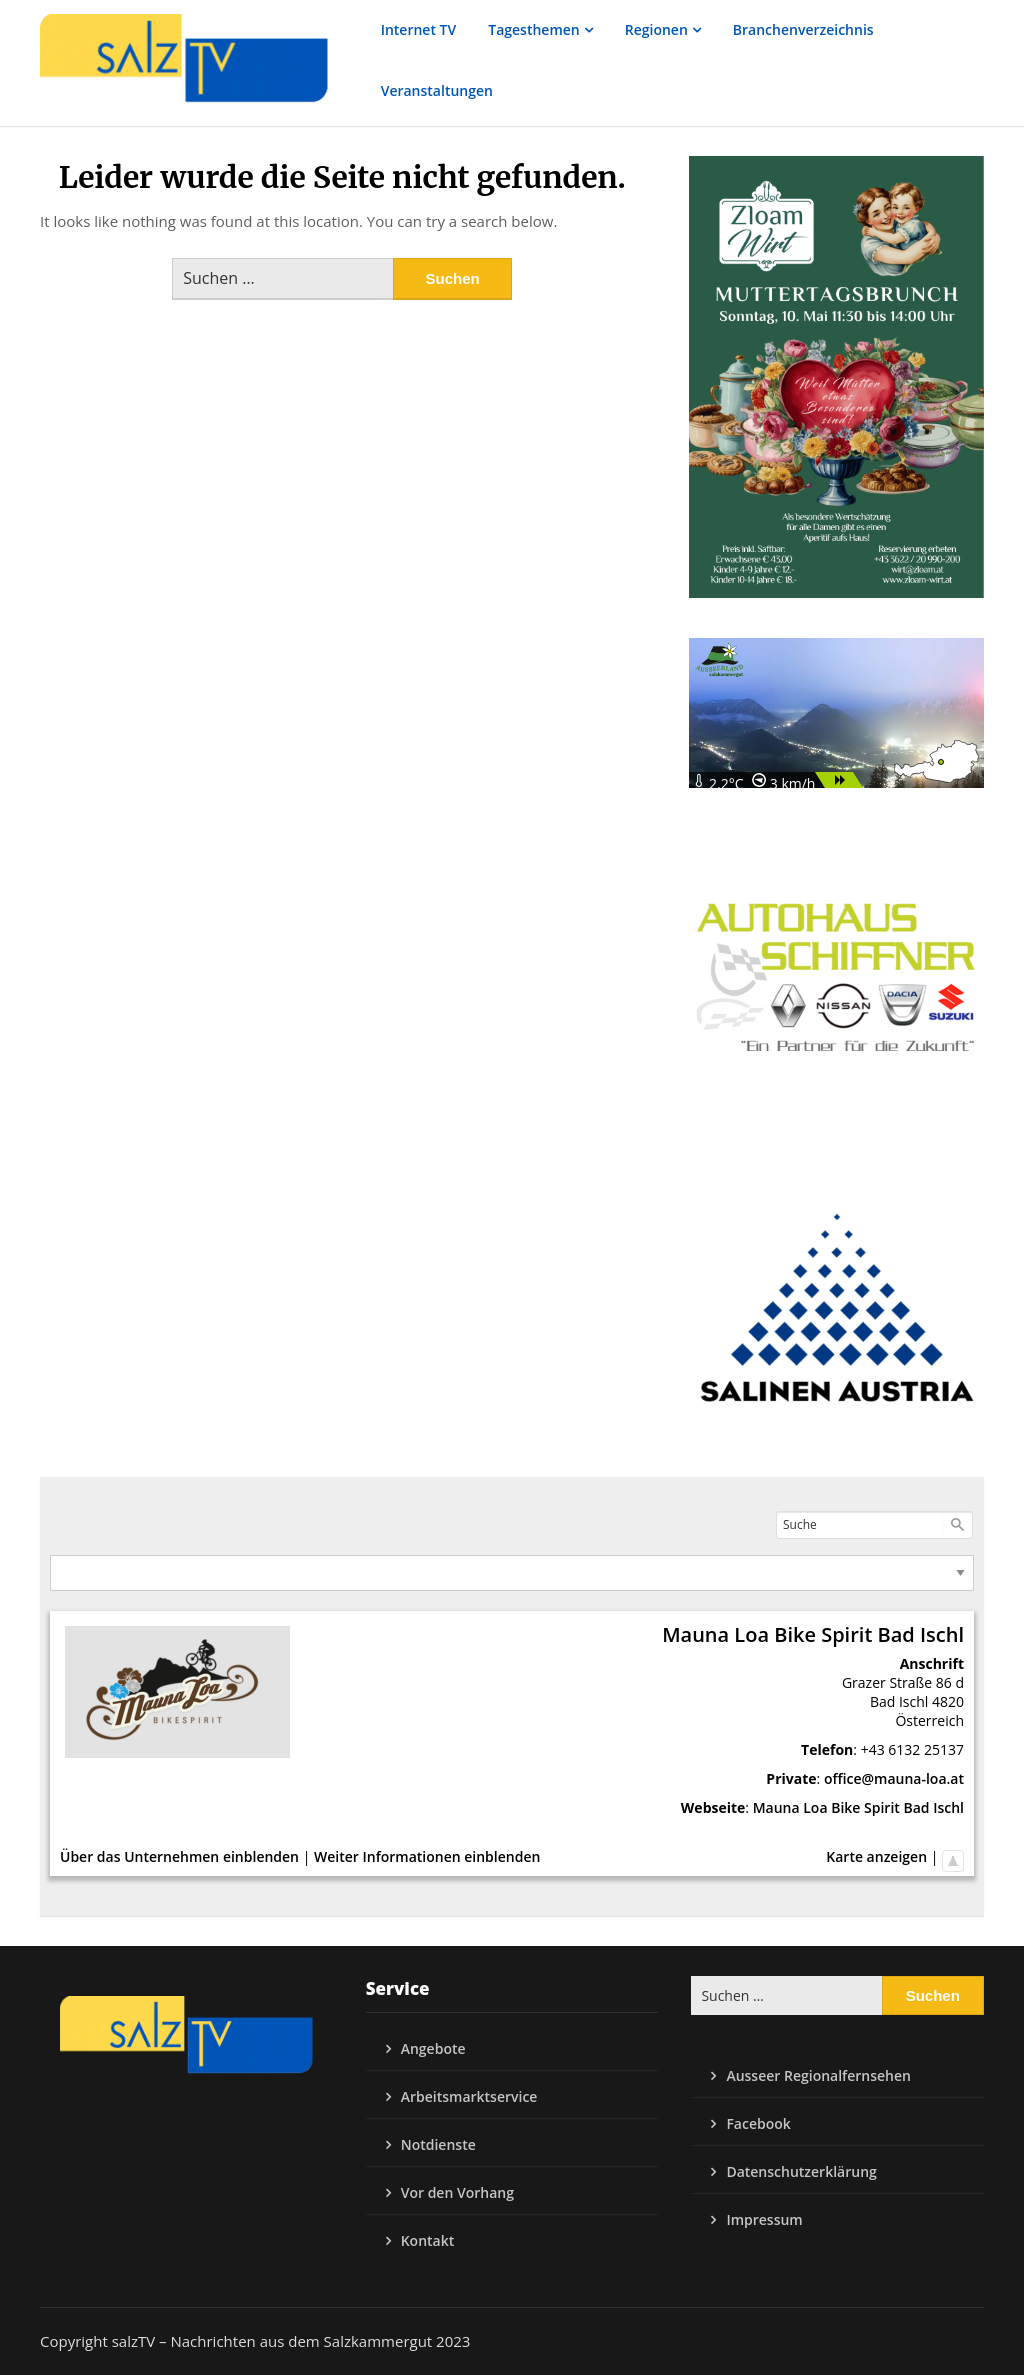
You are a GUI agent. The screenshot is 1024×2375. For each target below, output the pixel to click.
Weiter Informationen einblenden (427, 1856)
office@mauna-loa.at (894, 1778)
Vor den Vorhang (457, 2192)
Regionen (656, 29)
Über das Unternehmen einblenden (179, 1856)
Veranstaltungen (437, 90)
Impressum (764, 2219)
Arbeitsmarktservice (469, 2096)
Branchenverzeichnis (803, 29)
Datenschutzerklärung (801, 2171)
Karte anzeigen (876, 1856)
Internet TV (419, 29)
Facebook (758, 2123)
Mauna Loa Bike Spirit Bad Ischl (858, 1807)
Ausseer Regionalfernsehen (818, 2075)
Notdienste (438, 2144)
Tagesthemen (534, 29)
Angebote (433, 2048)
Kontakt (428, 2240)
